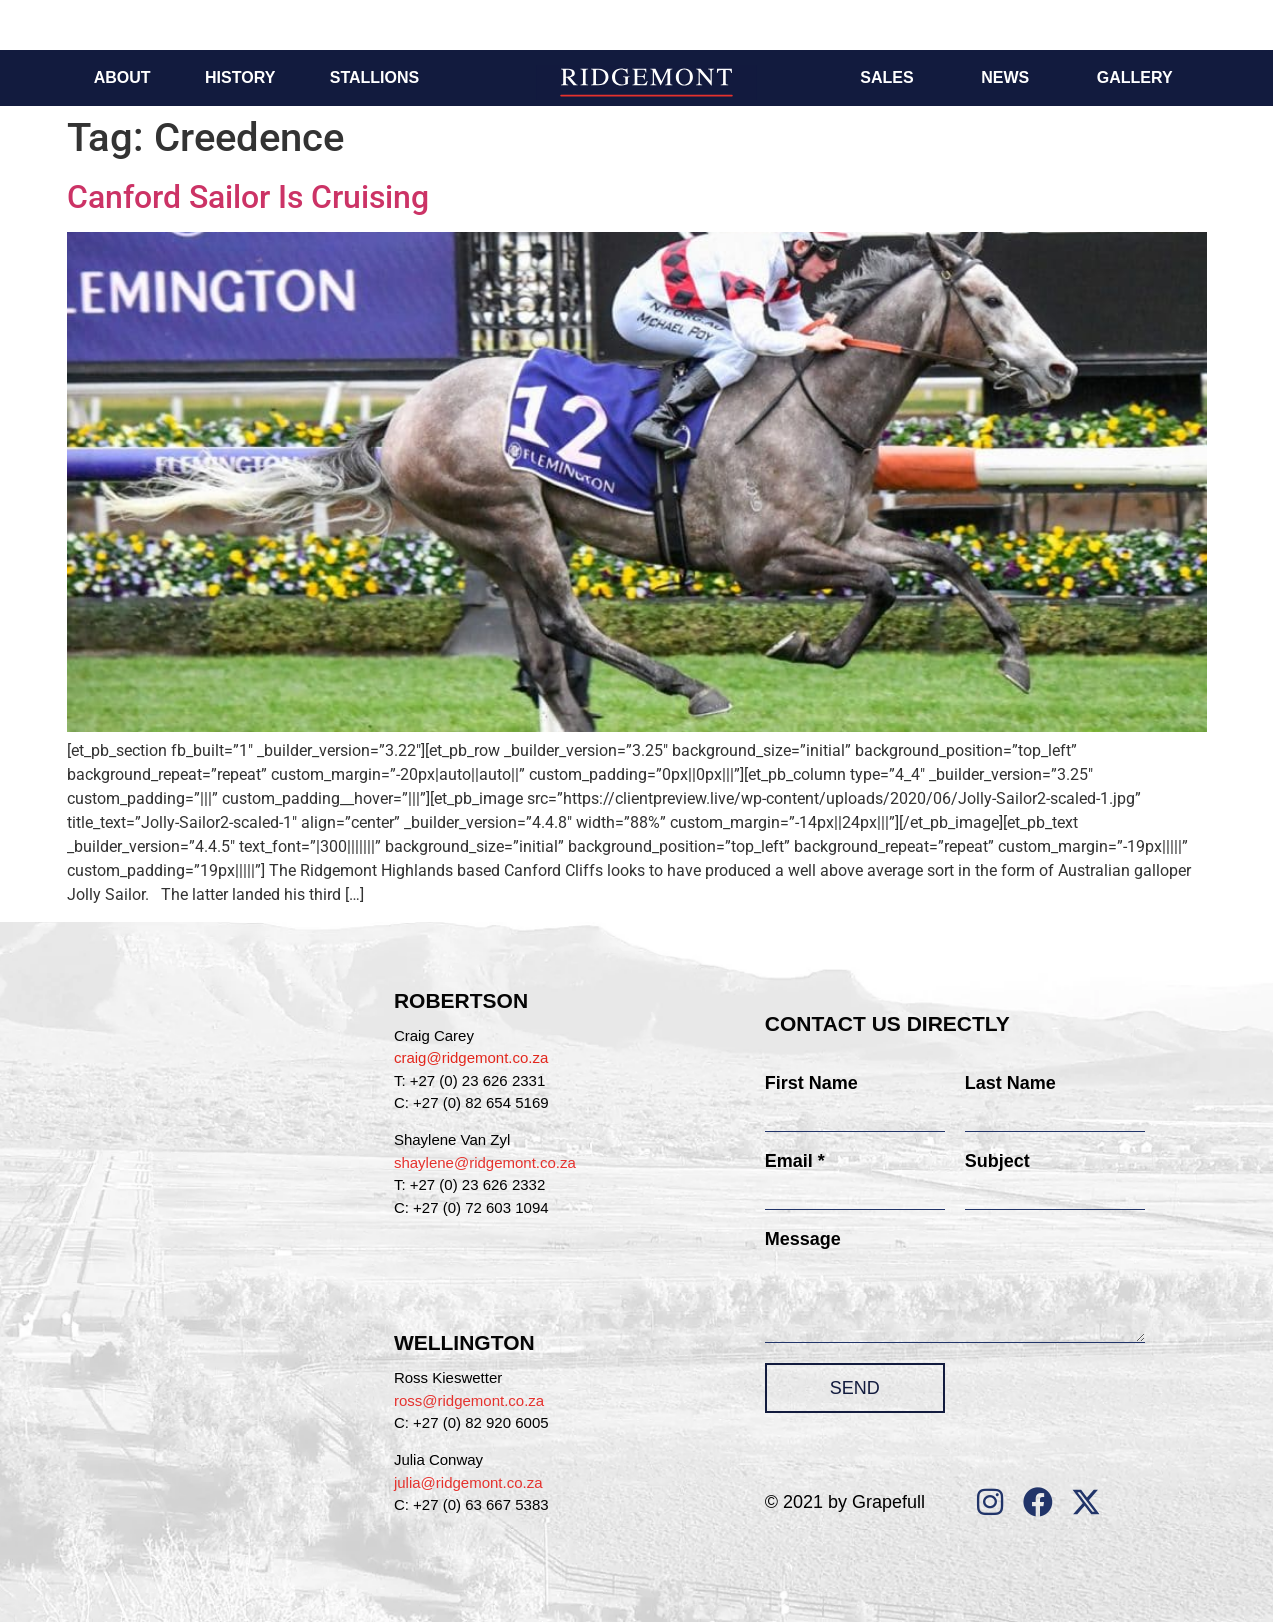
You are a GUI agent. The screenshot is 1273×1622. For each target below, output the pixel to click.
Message (803, 1239)
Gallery (1135, 77)
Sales (886, 77)
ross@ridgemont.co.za (469, 1400)
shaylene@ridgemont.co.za (485, 1162)
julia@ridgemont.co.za (468, 1482)
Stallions (374, 77)
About (122, 77)
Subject (997, 1161)
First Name (811, 1083)
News (1005, 77)
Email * (795, 1161)
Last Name (1010, 1083)
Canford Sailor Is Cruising (248, 197)
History (240, 77)
